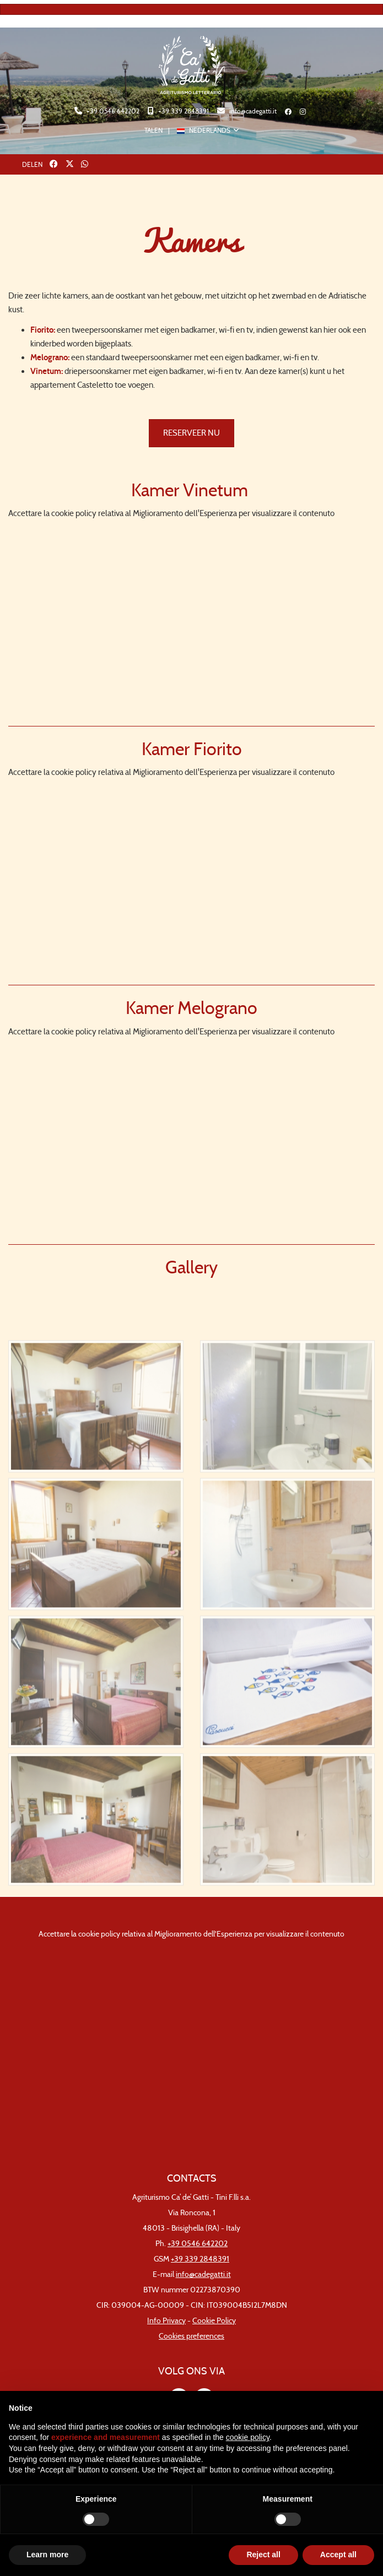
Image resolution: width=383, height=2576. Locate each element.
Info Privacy (166, 2320)
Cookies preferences (191, 2336)
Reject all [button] (263, 2554)
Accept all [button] (338, 2554)
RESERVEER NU (191, 433)
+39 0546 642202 (112, 111)
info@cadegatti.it (252, 111)
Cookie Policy (214, 2320)
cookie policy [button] (247, 2437)
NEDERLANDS (204, 130)
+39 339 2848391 (183, 111)
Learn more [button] (47, 2554)
